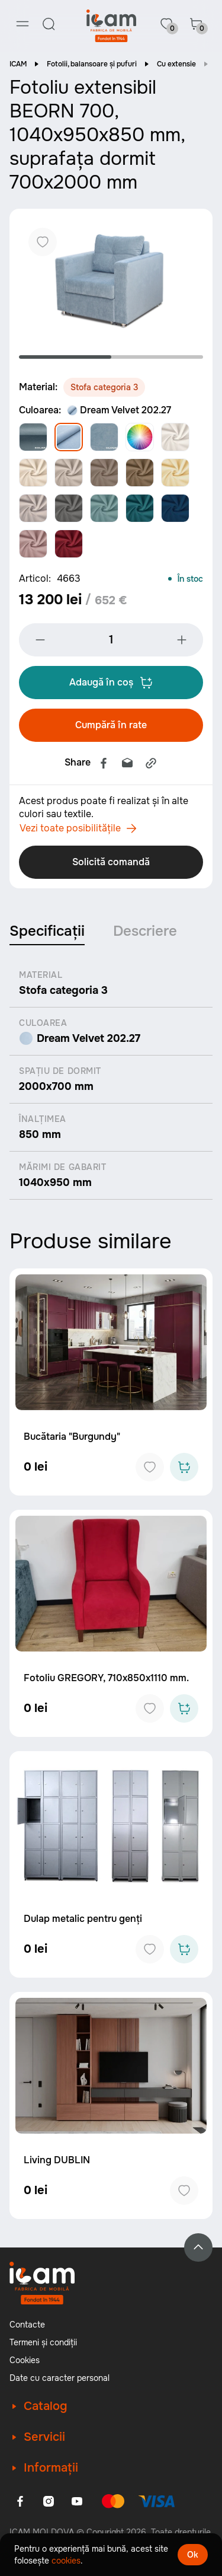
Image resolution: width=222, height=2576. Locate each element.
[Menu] (22, 24)
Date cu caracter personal (59, 2378)
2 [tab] (157, 357)
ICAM (18, 64)
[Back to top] (198, 2247)
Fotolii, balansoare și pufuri (92, 64)
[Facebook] (20, 2501)
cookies (66, 2560)
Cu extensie (176, 64)
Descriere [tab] (145, 931)
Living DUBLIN (57, 2160)
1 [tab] (65, 357)
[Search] (48, 24)
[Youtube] (77, 2501)
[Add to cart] (184, 1467)
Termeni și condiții (43, 2342)
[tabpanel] (111, 279)
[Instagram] (48, 2501)
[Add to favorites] (150, 1467)
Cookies (24, 2360)
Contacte (27, 2324)
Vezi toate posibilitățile (78, 828)
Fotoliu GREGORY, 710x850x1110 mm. (106, 1678)
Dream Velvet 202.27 (119, 410)
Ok (192, 2554)
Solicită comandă (111, 862)
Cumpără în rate (111, 725)
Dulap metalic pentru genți (83, 1918)
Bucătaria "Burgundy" (72, 1436)
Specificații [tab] (47, 931)
